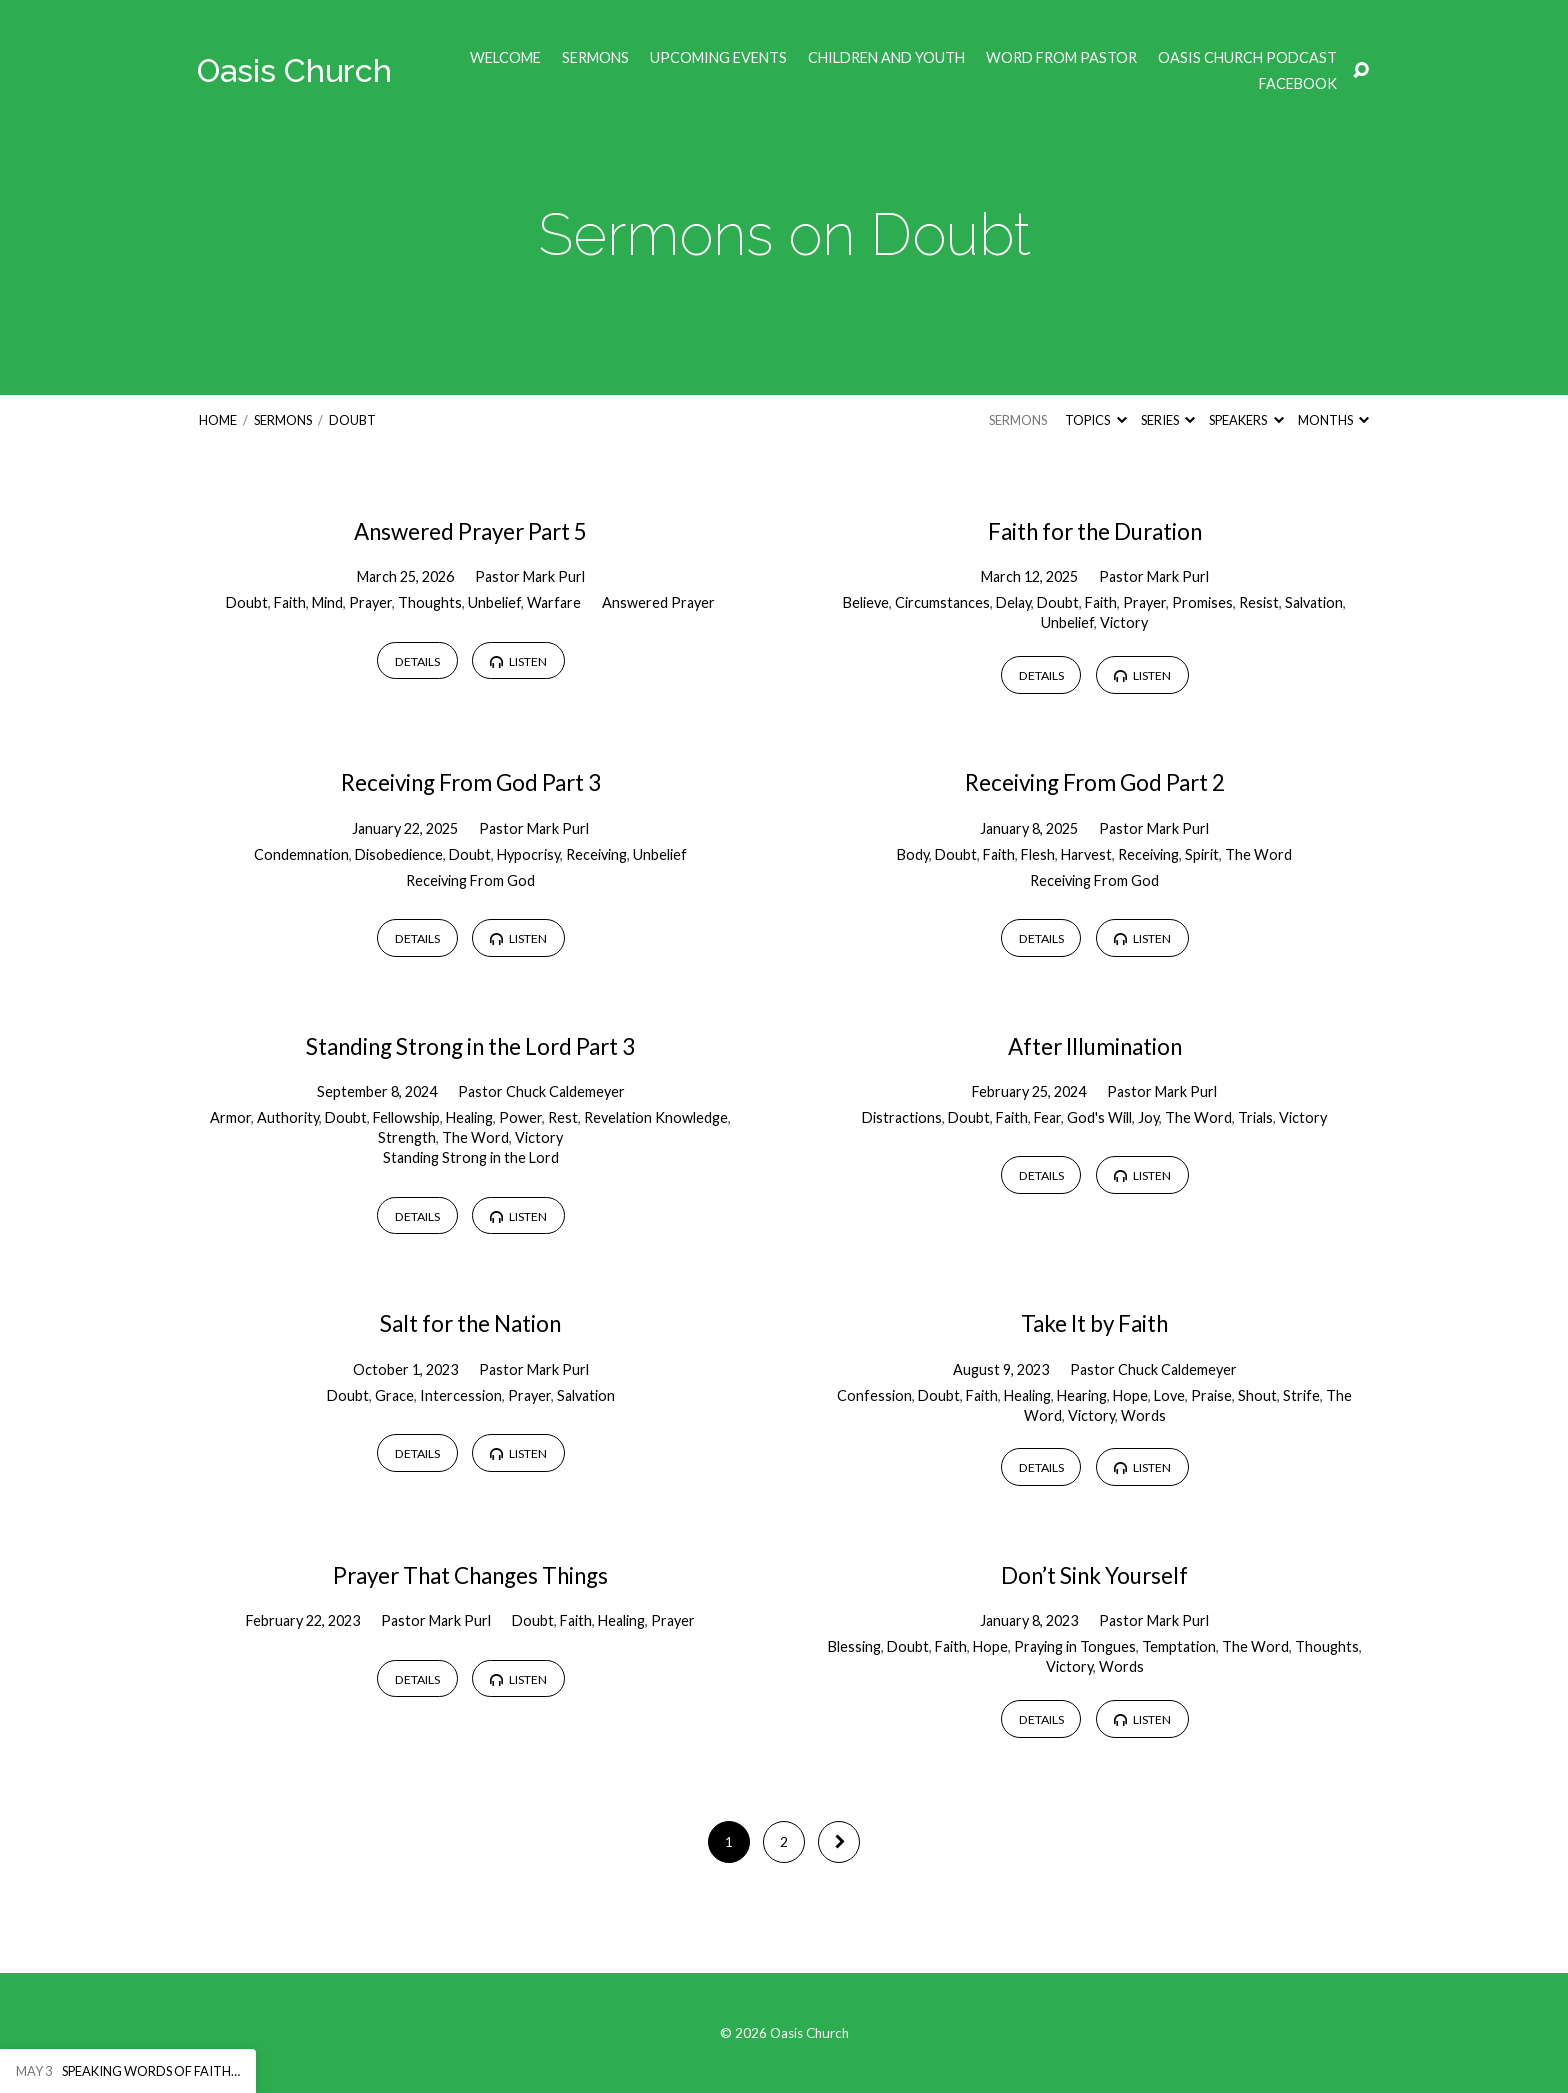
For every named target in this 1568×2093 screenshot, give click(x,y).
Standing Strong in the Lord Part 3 (470, 1046)
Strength (407, 1137)
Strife (1301, 1395)
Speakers (1246, 420)
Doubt (352, 420)
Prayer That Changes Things (470, 1575)
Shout (1257, 1395)
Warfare (554, 602)
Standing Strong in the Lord (471, 1157)
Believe (866, 602)
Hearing (1082, 1395)
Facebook (1298, 84)
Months (1333, 420)
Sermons (595, 58)
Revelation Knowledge (656, 1117)
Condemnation (301, 854)
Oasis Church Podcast (1247, 58)
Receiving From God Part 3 (471, 782)
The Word (1258, 854)
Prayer (370, 602)
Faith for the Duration (1095, 531)
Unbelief (494, 602)
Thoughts (430, 602)
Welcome (505, 58)
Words (1143, 1415)
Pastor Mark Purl (530, 576)
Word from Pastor (1061, 58)
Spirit (1202, 854)
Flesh (1038, 854)
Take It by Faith (1094, 1323)
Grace (394, 1395)
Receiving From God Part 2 (1095, 782)
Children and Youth (886, 58)
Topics (1095, 420)
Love (1169, 1395)
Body (913, 854)
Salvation (1314, 602)
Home (218, 420)
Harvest (1086, 854)
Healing (469, 1117)
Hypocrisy (528, 854)
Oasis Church (294, 70)
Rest (563, 1117)
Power (520, 1117)
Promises (1202, 602)
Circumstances (942, 602)
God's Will (1099, 1117)
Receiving (596, 854)
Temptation (1179, 1646)
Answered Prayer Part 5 (470, 531)
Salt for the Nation (470, 1323)
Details (417, 661)
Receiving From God (470, 880)
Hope (1130, 1395)
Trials (1255, 1117)
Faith (290, 602)
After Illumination (1095, 1046)
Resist (1259, 602)
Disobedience (399, 854)
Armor (230, 1117)
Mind (327, 602)
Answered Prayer (658, 602)
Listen (518, 661)
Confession (874, 1395)
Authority (288, 1117)
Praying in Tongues (1075, 1646)
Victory (1124, 622)
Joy (1148, 1117)
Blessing (854, 1646)
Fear (1047, 1117)
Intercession (461, 1395)
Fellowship (406, 1117)
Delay (1013, 602)
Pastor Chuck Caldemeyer (541, 1091)
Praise (1211, 1395)
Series (1168, 420)
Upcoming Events (718, 58)
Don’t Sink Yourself (1094, 1575)
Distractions (902, 1117)
